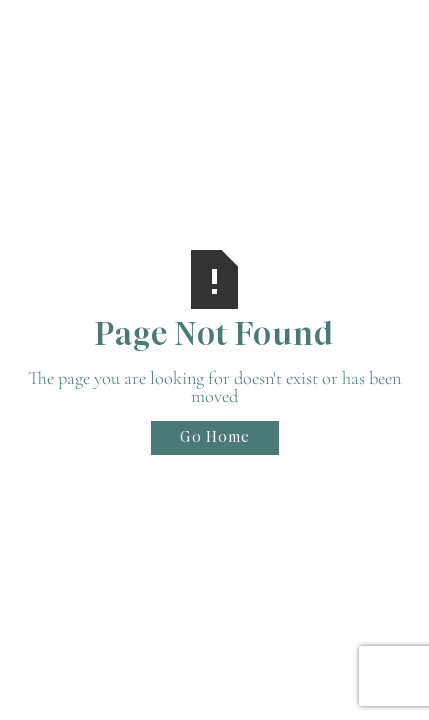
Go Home (215, 437)
